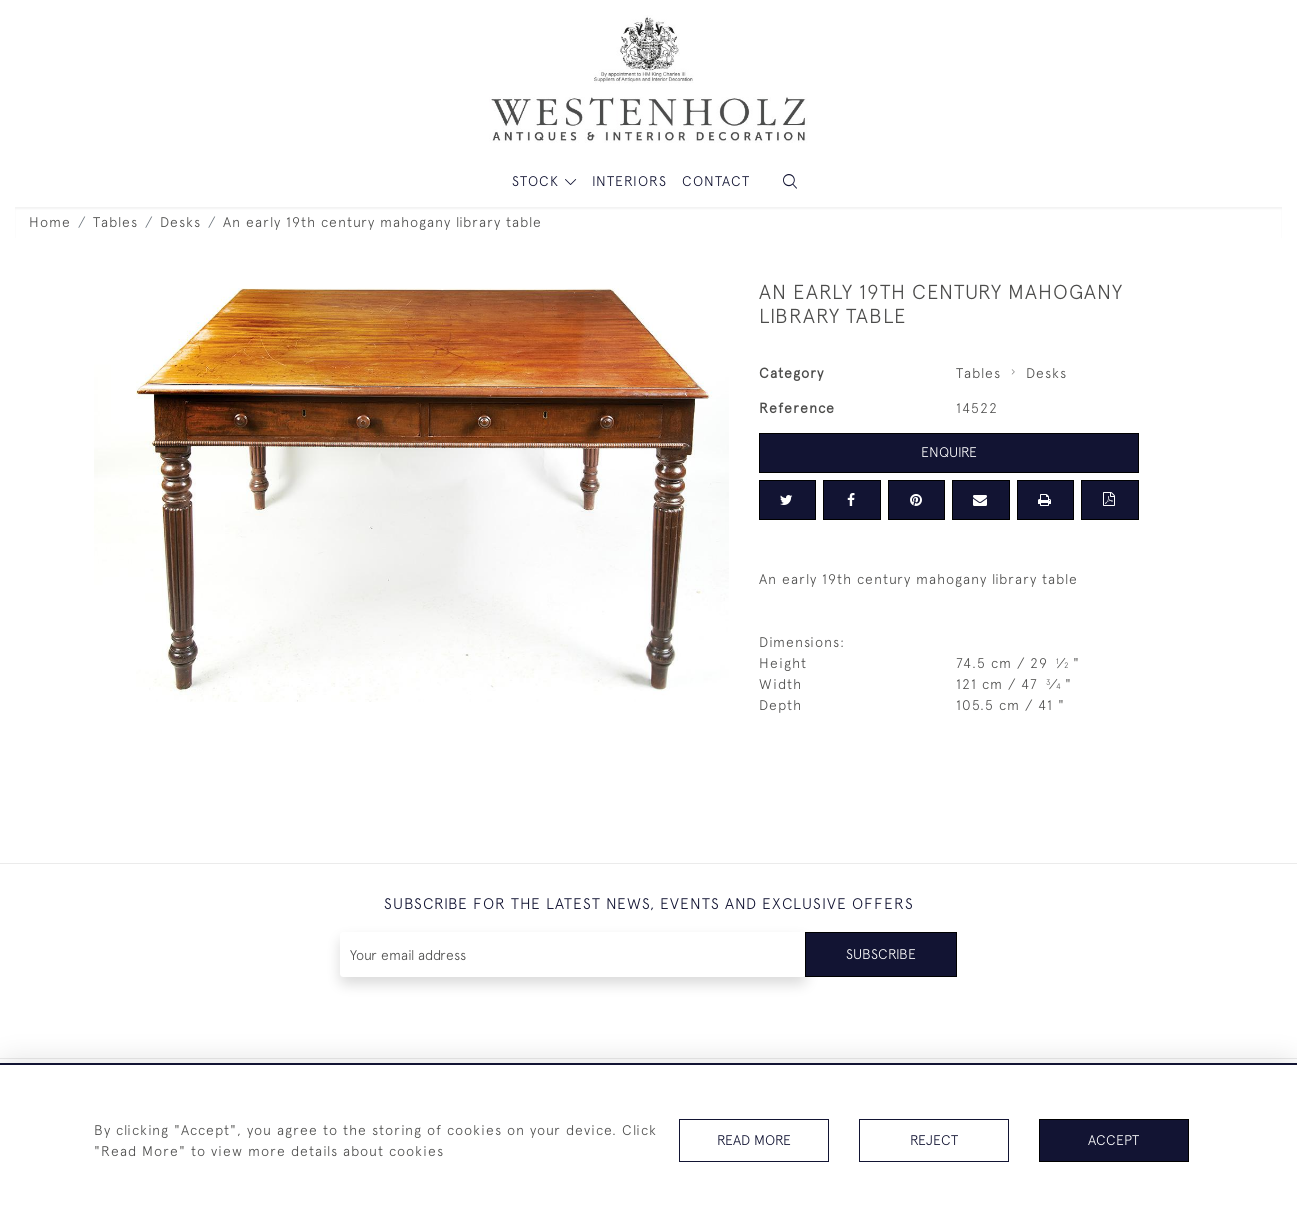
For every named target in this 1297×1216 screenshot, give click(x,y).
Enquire (949, 452)
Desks (180, 222)
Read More (754, 1140)
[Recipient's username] (573, 954)
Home (50, 222)
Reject (934, 1140)
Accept (1113, 1140)
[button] (790, 181)
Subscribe (881, 954)
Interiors (629, 181)
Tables (115, 222)
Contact (716, 181)
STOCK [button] (538, 181)
